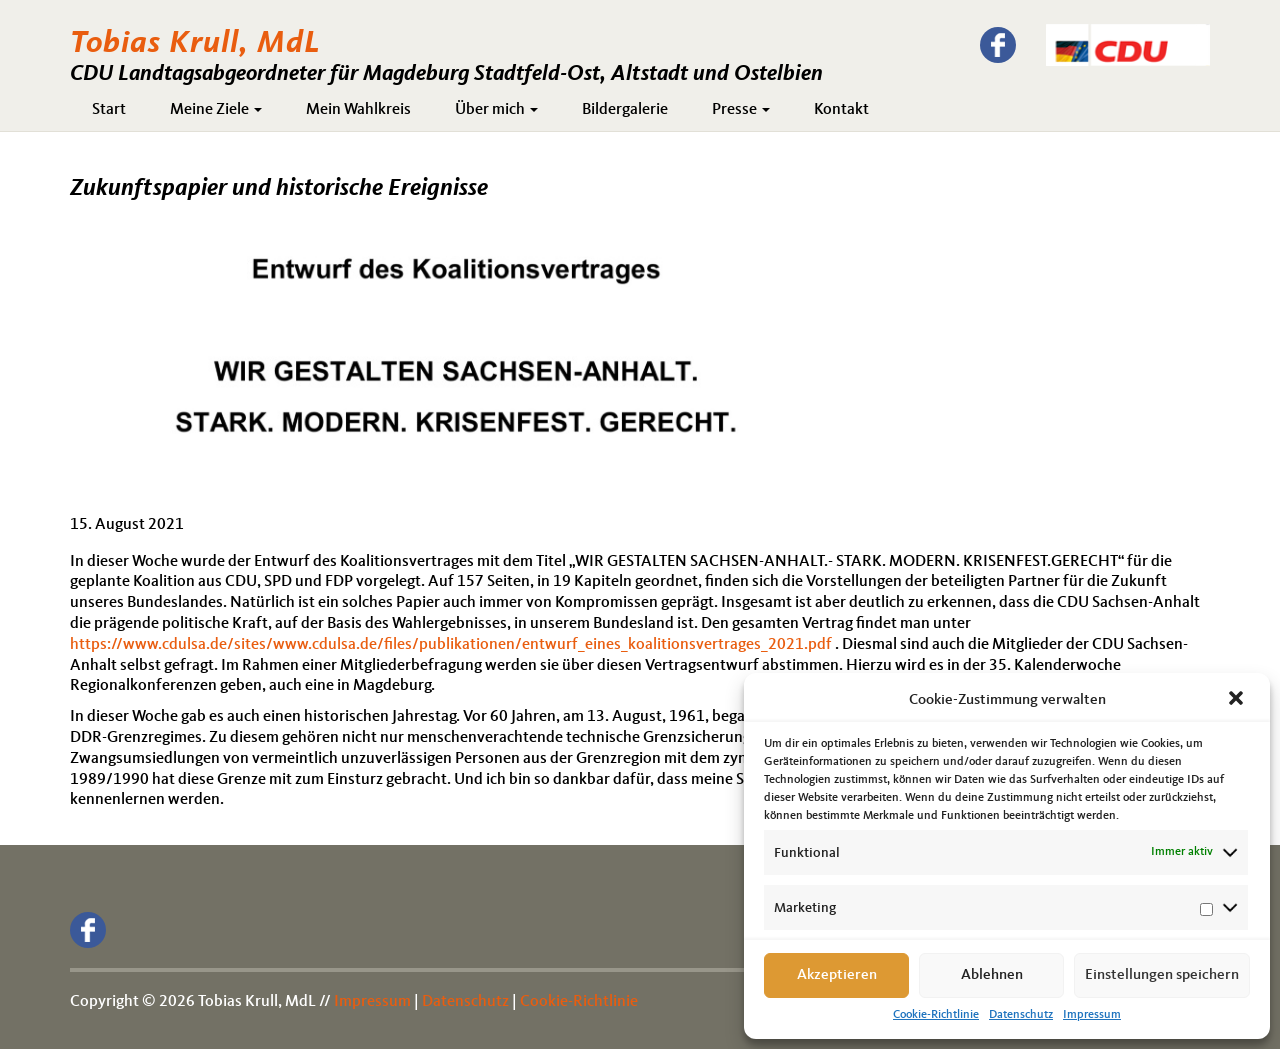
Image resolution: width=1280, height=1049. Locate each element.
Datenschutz (1021, 1015)
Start (109, 110)
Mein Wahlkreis (358, 110)
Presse (741, 110)
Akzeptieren (837, 975)
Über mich (496, 110)
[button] (1238, 700)
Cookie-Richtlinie (936, 1015)
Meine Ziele (216, 110)
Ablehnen (992, 975)
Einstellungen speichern (1162, 975)
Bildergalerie (625, 110)
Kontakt (841, 110)
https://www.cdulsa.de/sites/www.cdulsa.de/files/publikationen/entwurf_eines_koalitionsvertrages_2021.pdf (451, 645)
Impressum (1092, 1015)
